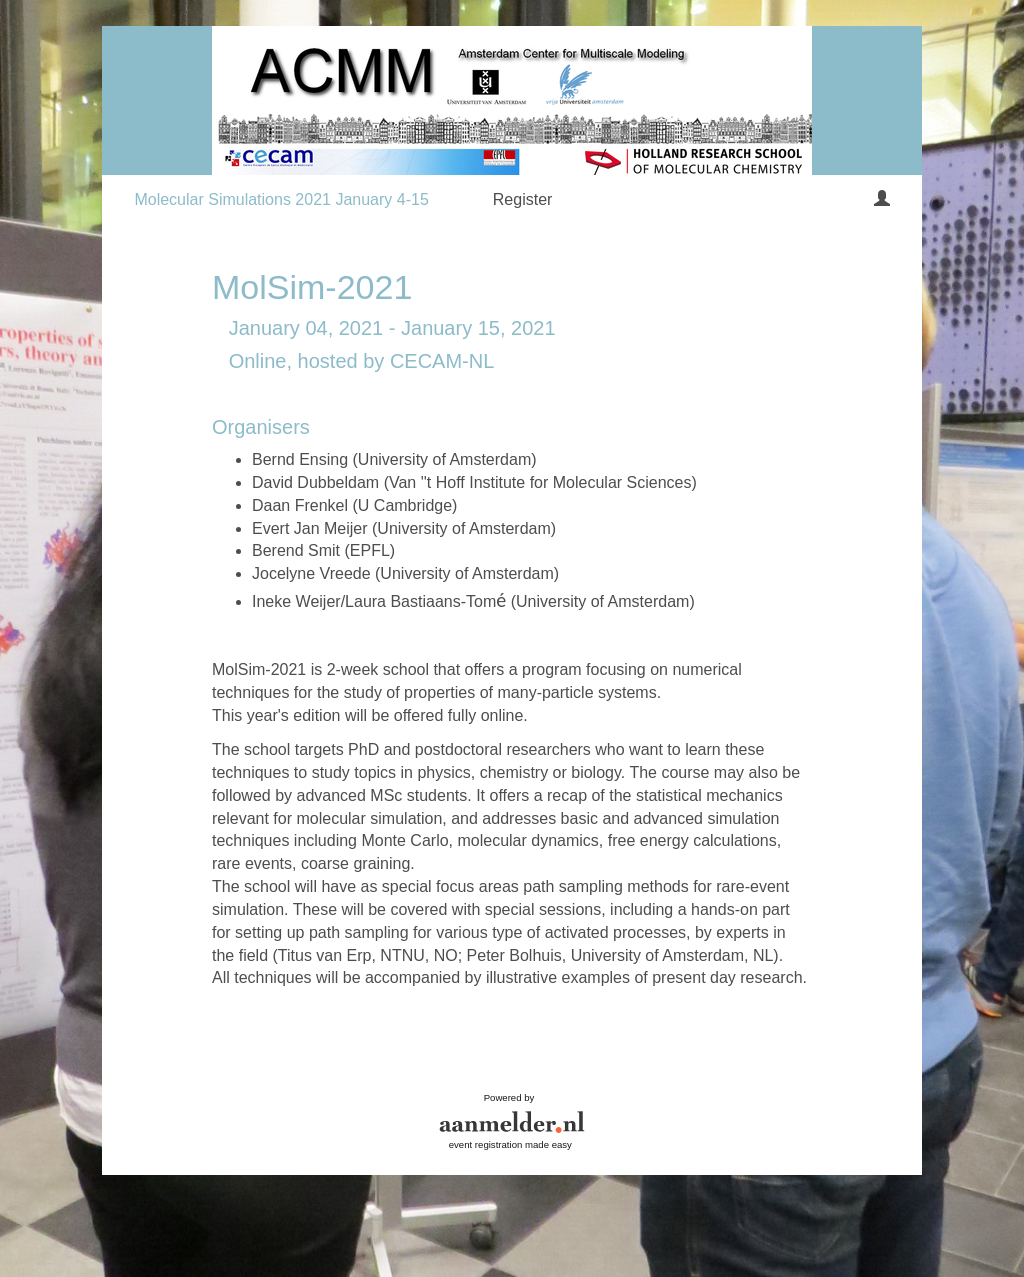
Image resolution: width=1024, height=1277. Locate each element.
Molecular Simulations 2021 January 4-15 (281, 199)
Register (523, 199)
